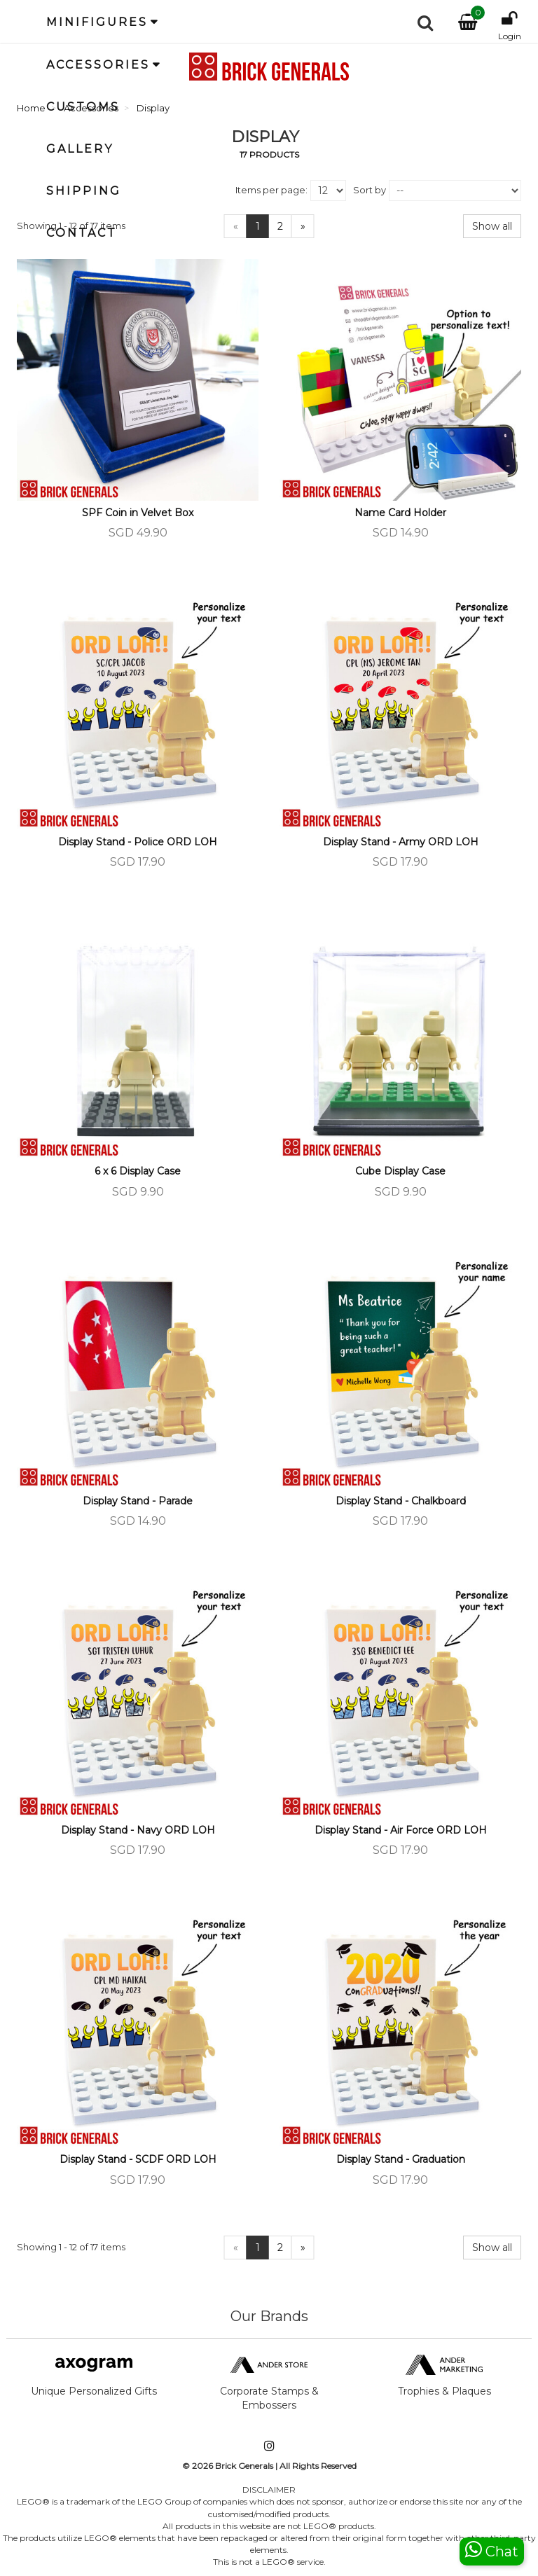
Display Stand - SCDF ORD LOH (138, 2159)
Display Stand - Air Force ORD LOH (401, 1830)
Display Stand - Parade (138, 1501)
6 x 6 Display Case (138, 1171)
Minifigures (97, 22)
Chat (491, 2550)
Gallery (79, 148)
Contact (81, 233)
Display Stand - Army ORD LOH (400, 842)
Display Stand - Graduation (400, 2159)
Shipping (83, 191)
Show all (492, 226)
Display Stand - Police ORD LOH (137, 842)
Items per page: (271, 189)
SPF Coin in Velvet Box (137, 512)
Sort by (369, 189)
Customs (83, 106)
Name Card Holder (400, 512)
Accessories (98, 64)
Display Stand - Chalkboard (401, 1501)
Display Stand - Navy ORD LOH (138, 1830)
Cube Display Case (400, 1171)
